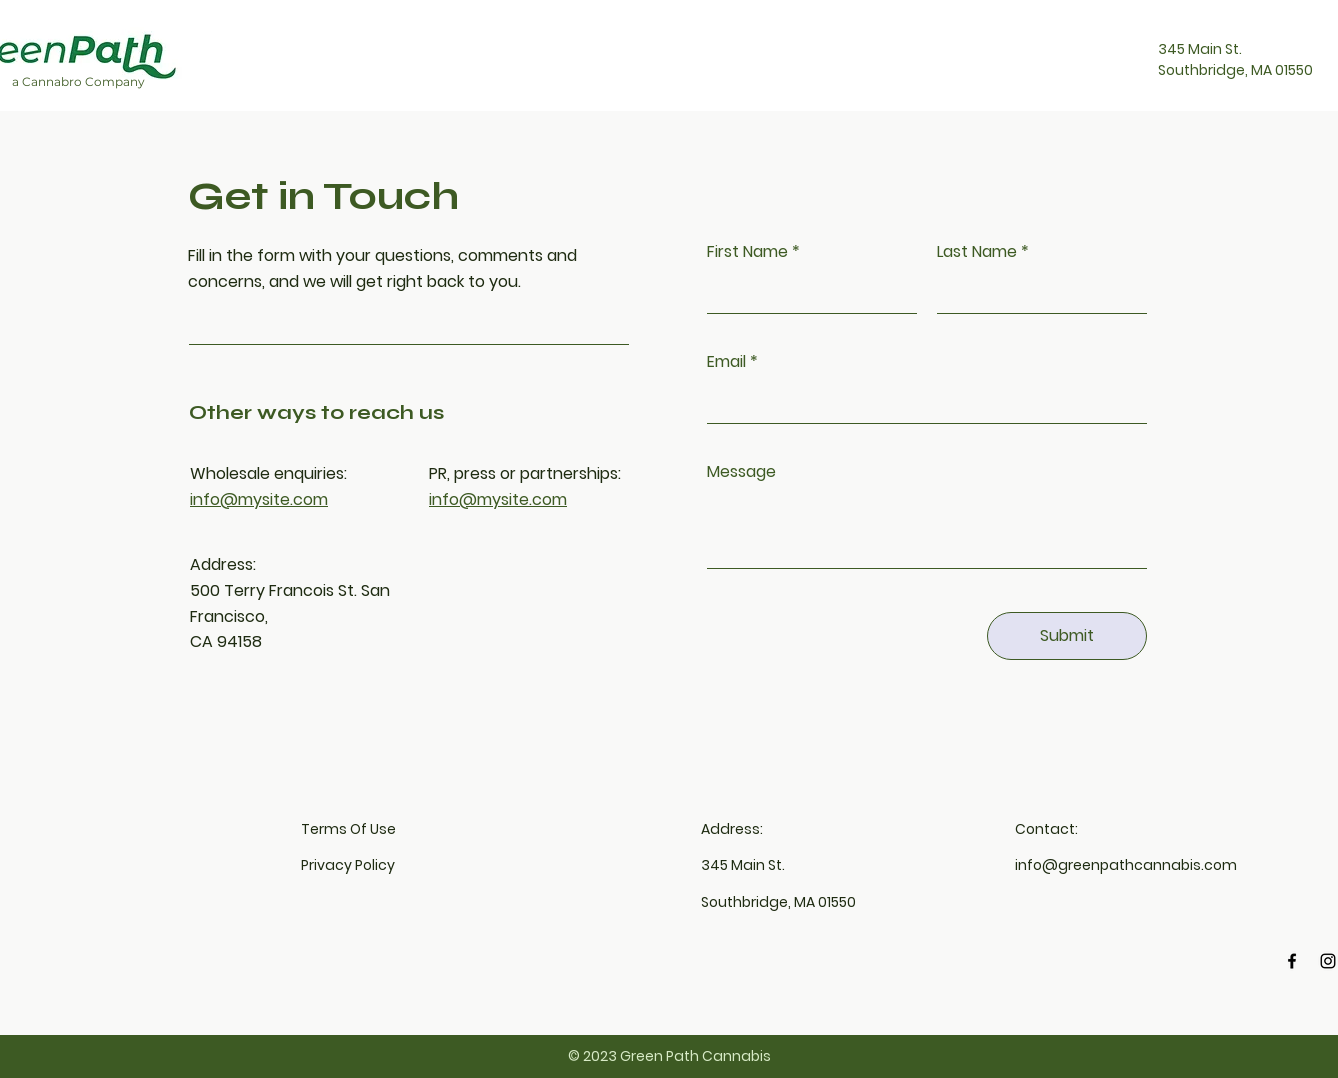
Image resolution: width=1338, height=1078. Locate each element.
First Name (747, 252)
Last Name (977, 252)
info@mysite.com (259, 499)
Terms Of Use (348, 829)
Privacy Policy (348, 865)
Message (741, 472)
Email (726, 362)
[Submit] (1067, 636)
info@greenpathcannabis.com (1126, 865)
